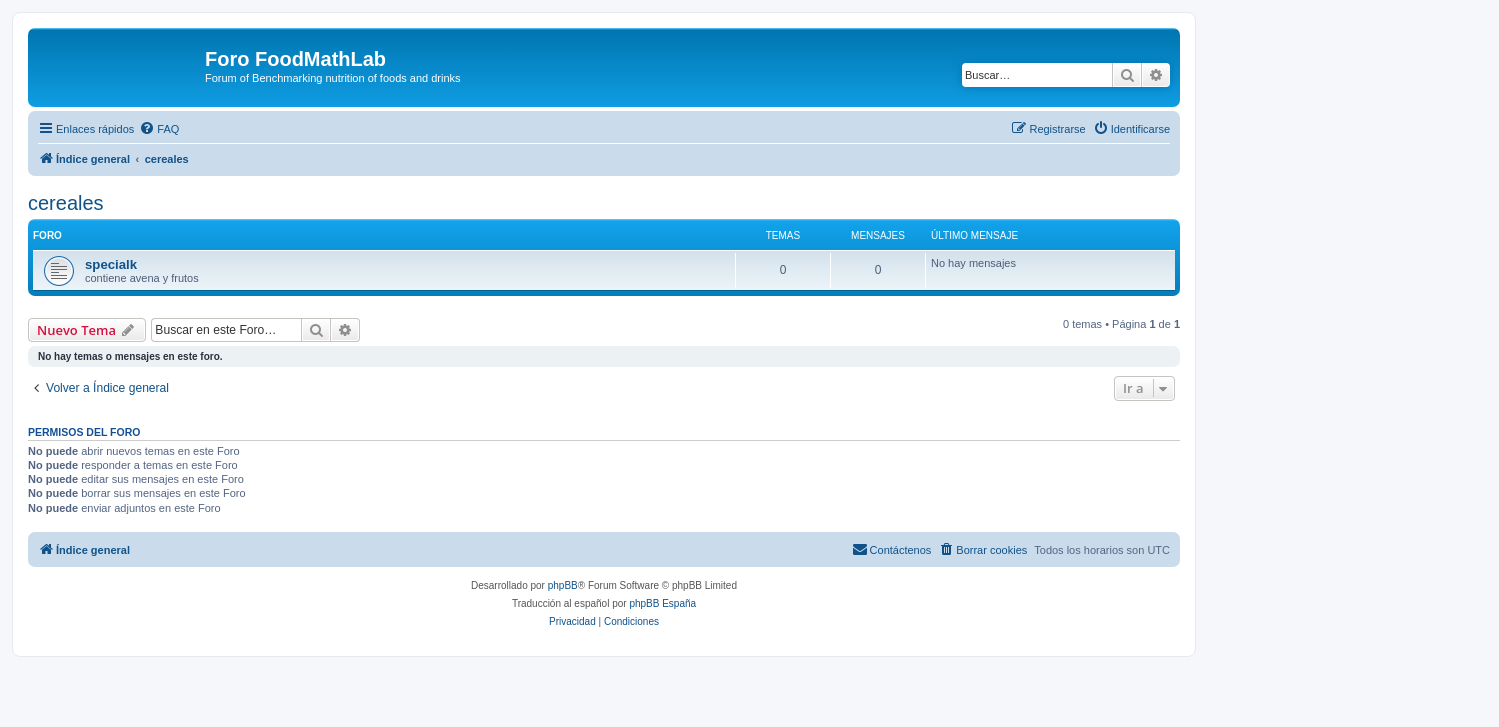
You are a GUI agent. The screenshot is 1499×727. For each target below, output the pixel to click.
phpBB (563, 585)
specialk (111, 264)
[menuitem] (159, 129)
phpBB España (662, 603)
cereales (66, 203)
